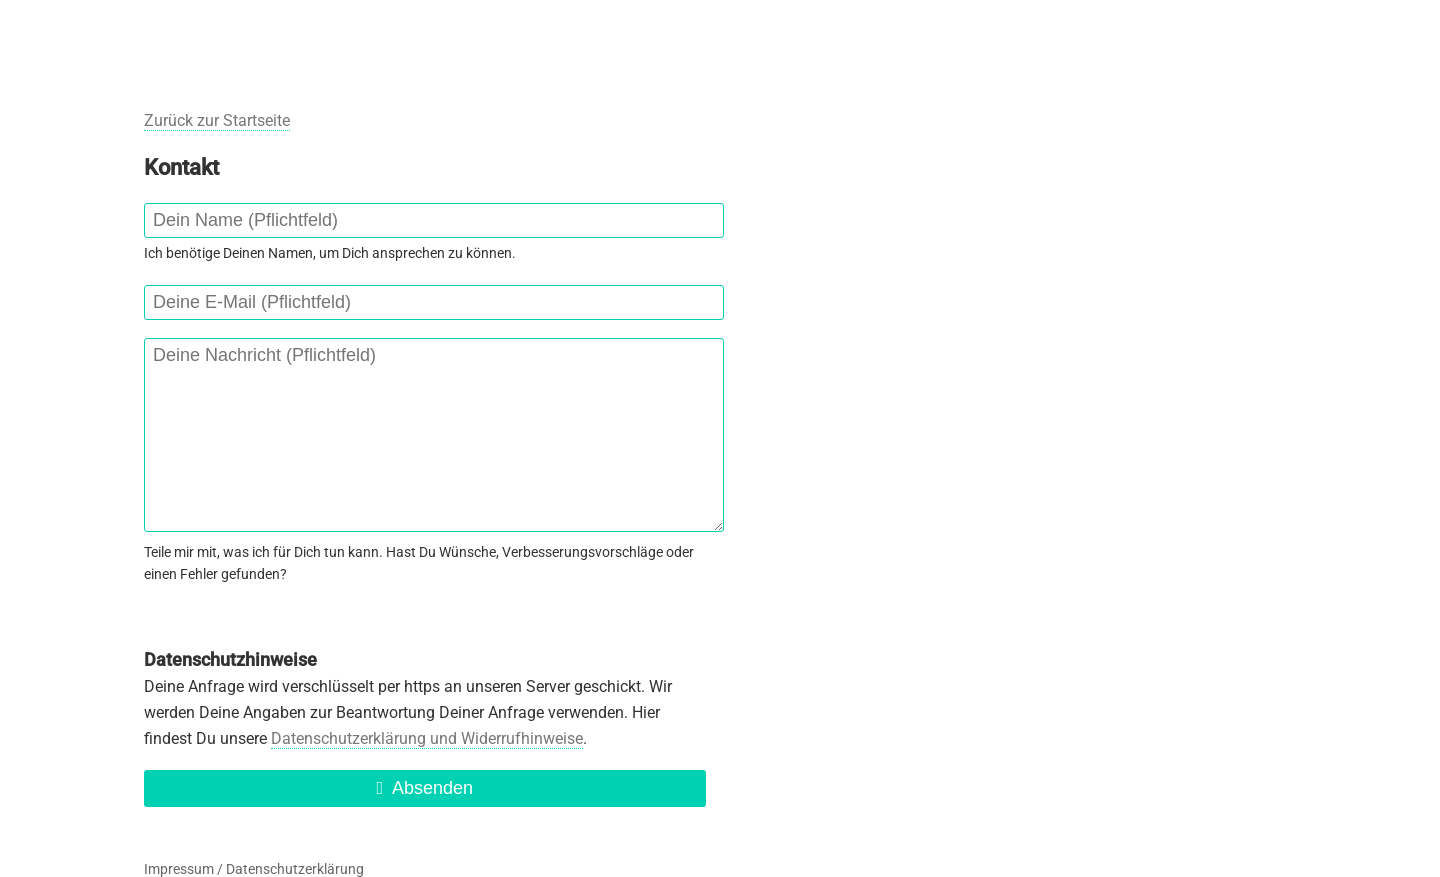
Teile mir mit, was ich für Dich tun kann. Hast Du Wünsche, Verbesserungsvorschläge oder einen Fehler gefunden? (419, 563)
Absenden (424, 788)
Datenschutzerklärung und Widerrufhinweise (427, 738)
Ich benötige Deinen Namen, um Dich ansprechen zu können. (330, 253)
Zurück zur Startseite (217, 120)
